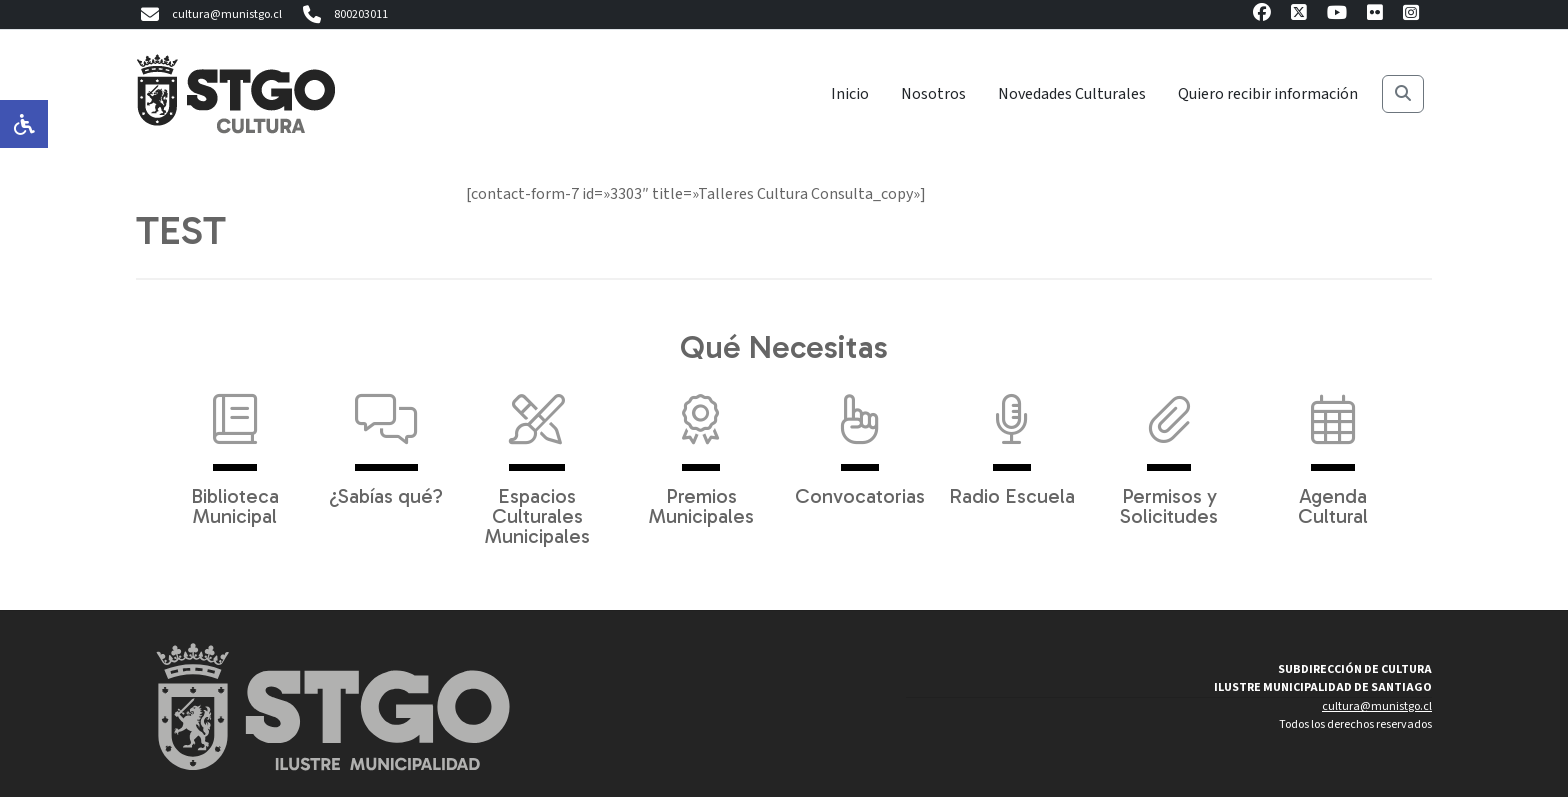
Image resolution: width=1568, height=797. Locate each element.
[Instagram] (1411, 15)
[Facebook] (1262, 15)
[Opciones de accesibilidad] (24, 124)
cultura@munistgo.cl (209, 15)
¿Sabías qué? (386, 440)
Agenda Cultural (1333, 450)
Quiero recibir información (1268, 94)
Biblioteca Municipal (235, 450)
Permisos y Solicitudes (1169, 450)
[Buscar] (1403, 94)
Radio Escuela (1012, 440)
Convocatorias (860, 440)
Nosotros (933, 94)
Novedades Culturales (1072, 94)
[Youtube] (1337, 15)
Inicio (850, 94)
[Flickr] (1375, 15)
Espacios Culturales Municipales (537, 460)
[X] (1299, 15)
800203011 (343, 15)
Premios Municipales (701, 450)
